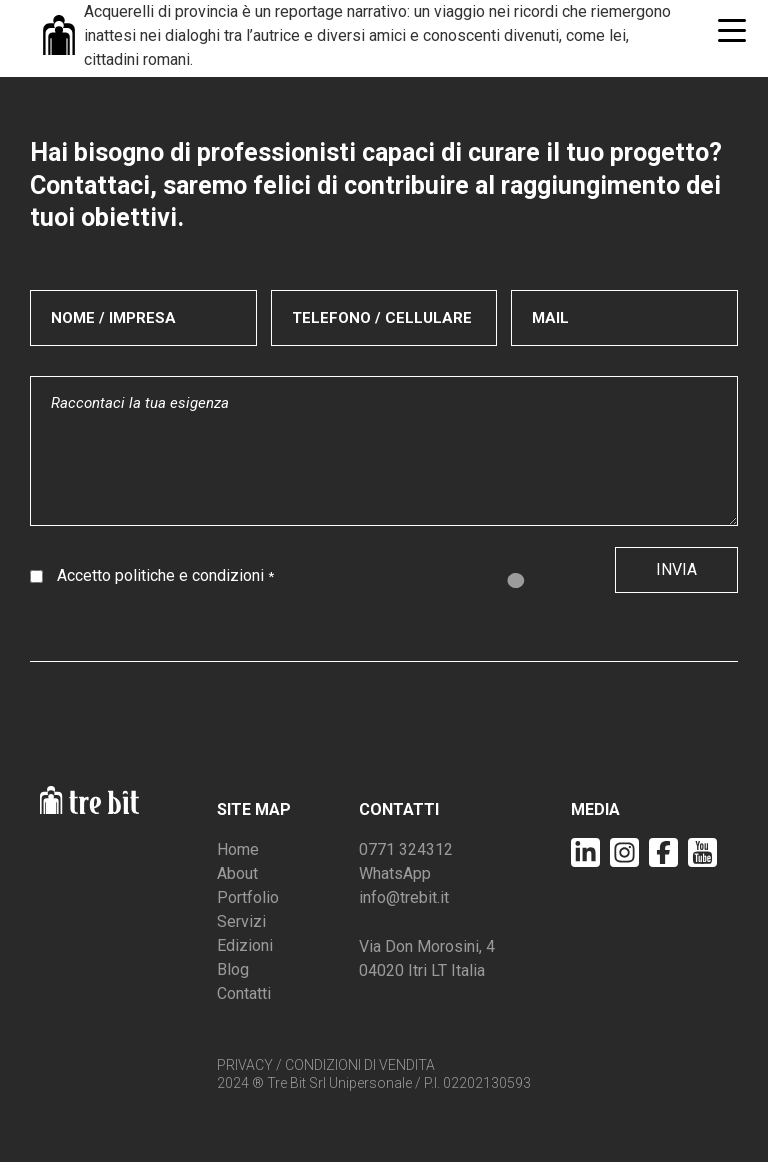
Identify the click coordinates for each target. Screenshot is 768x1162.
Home (238, 849)
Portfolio (248, 897)
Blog (233, 969)
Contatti (244, 993)
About (237, 873)
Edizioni (245, 945)
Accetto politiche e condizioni (165, 576)
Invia (676, 569)
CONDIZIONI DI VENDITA (360, 1065)
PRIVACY (245, 1065)
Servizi (241, 921)
